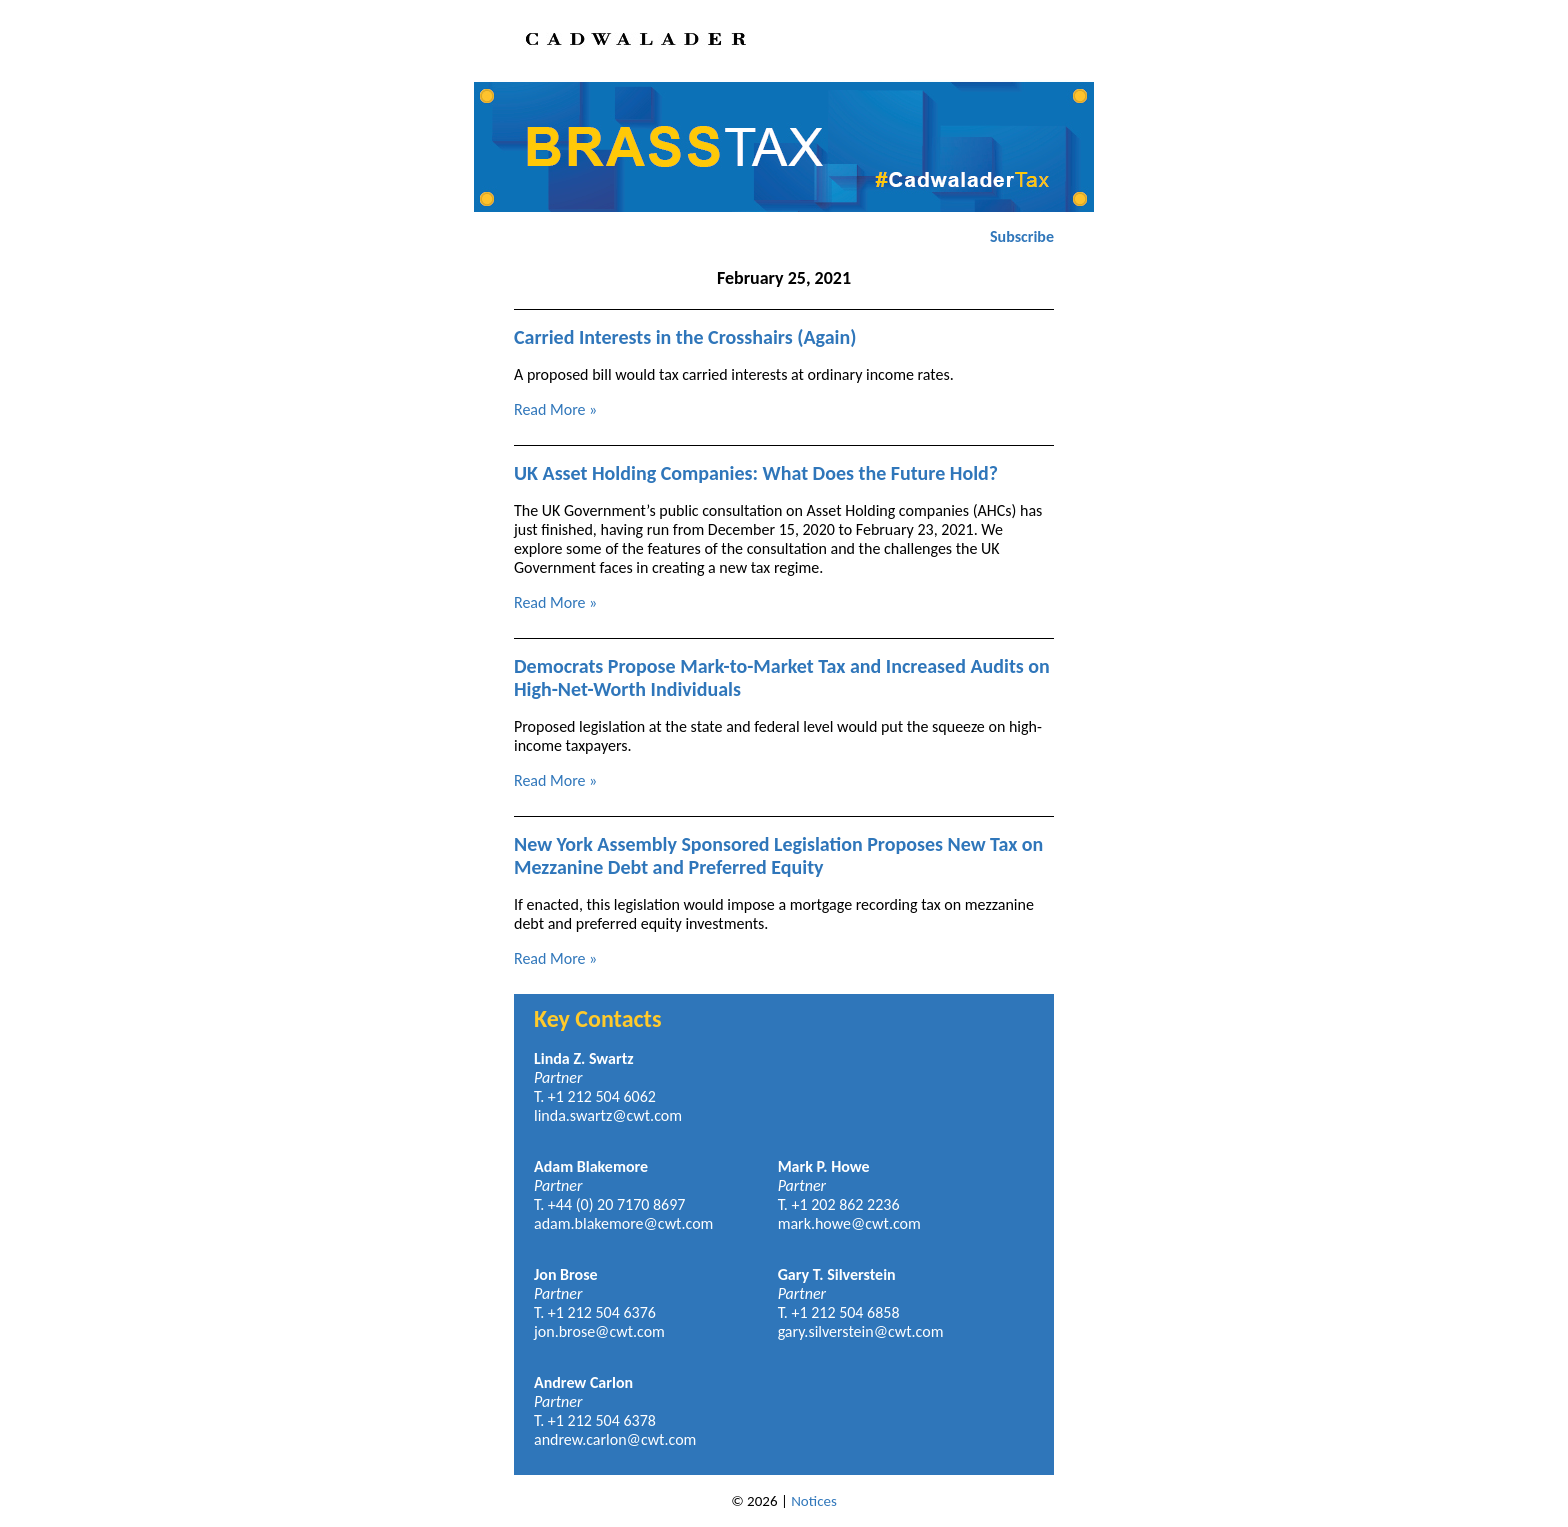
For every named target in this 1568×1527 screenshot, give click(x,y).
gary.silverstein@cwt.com (861, 1331)
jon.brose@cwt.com (599, 1331)
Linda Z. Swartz (584, 1058)
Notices (814, 1501)
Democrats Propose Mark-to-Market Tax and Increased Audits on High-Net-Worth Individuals (782, 677)
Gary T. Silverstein (837, 1274)
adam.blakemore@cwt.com (623, 1223)
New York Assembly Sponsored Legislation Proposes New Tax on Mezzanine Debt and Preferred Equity (778, 855)
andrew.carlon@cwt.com (615, 1439)
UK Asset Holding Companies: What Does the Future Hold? (756, 473)
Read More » (555, 409)
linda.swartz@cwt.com (608, 1115)
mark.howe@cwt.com (849, 1223)
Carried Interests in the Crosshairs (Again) (685, 337)
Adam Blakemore (591, 1166)
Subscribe (1022, 236)
